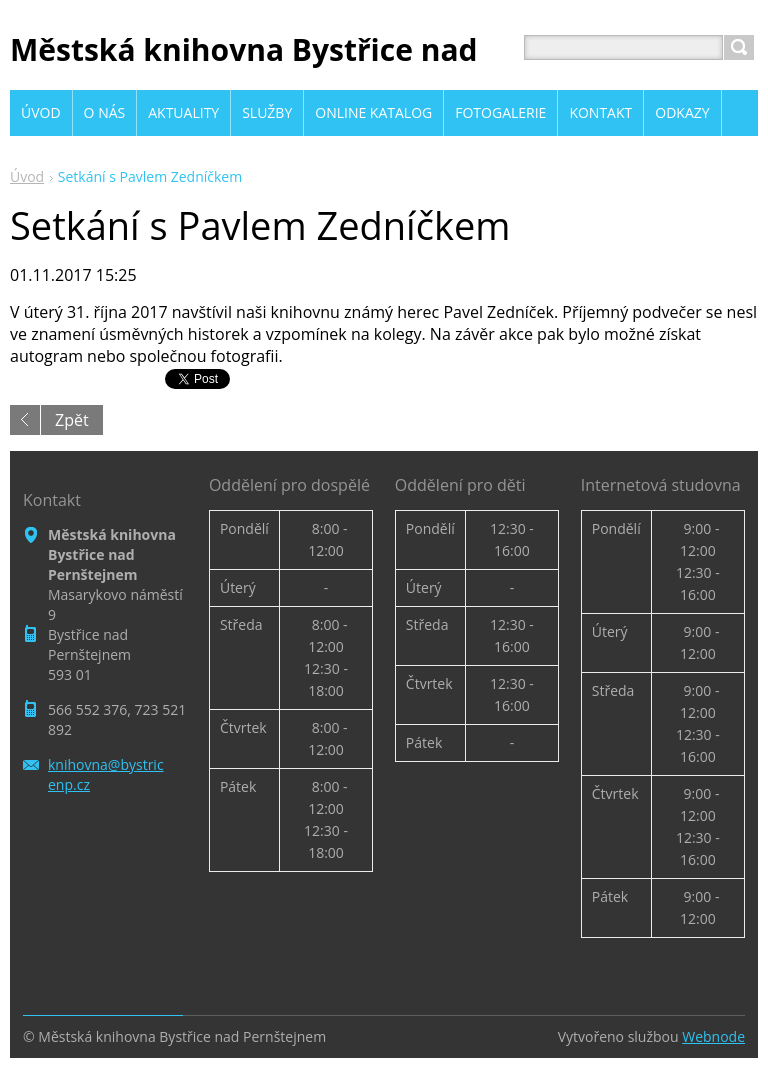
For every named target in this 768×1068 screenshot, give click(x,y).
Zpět (72, 420)
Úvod (27, 176)
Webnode (713, 1036)
